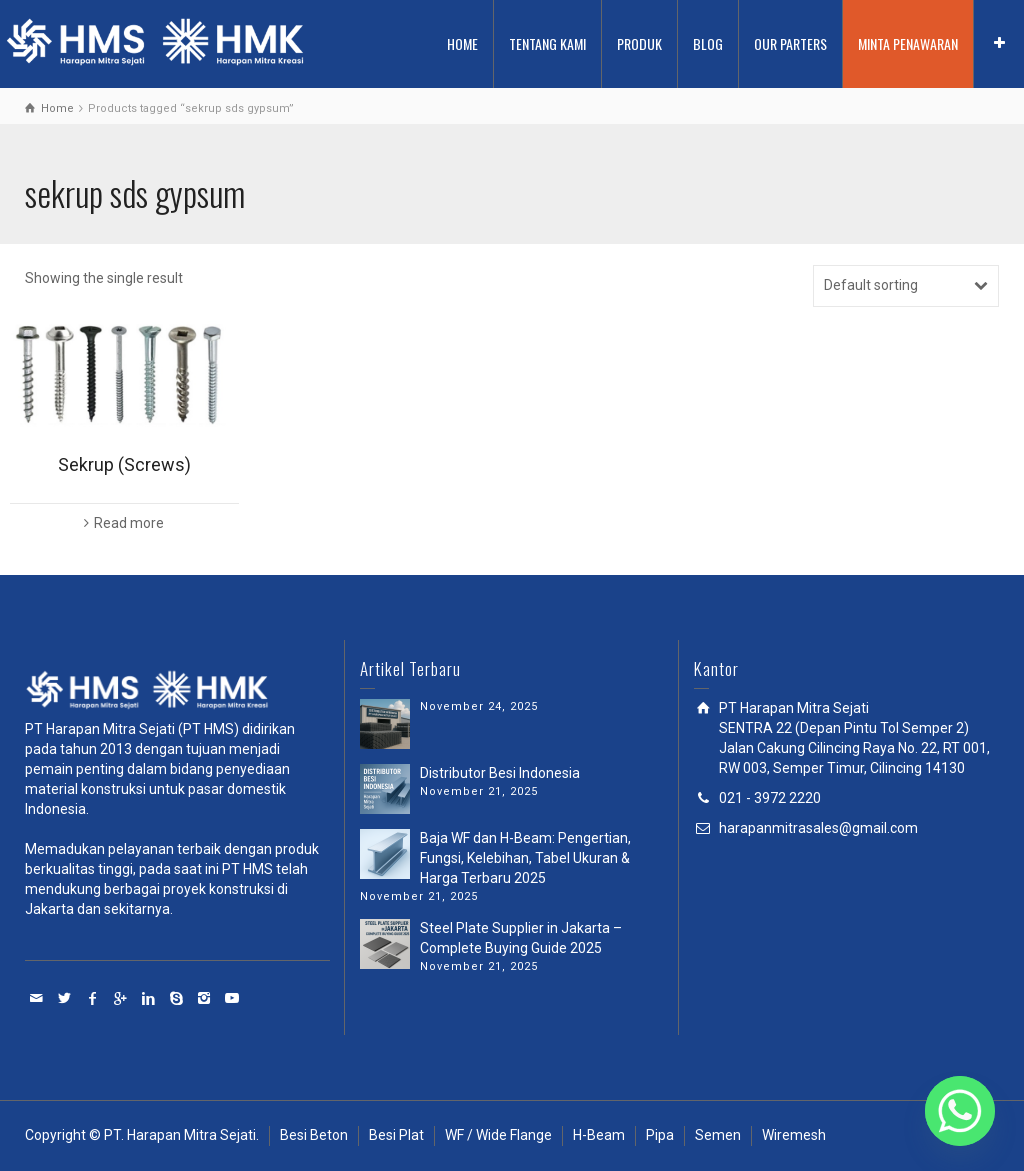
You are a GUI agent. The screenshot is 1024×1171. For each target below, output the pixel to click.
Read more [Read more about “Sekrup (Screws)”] (129, 523)
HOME (462, 43)
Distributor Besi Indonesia (500, 773)
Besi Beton (314, 1135)
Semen (718, 1135)
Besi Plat (396, 1135)
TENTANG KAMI (547, 43)
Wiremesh (794, 1135)
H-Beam (599, 1135)
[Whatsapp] (960, 1111)
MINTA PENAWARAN (908, 43)
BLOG (708, 43)
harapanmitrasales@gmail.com (818, 828)
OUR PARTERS (790, 43)
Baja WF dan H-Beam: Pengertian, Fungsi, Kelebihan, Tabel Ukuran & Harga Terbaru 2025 (525, 858)
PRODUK (639, 43)
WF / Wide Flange (498, 1135)
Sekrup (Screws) (124, 464)
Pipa (660, 1135)
